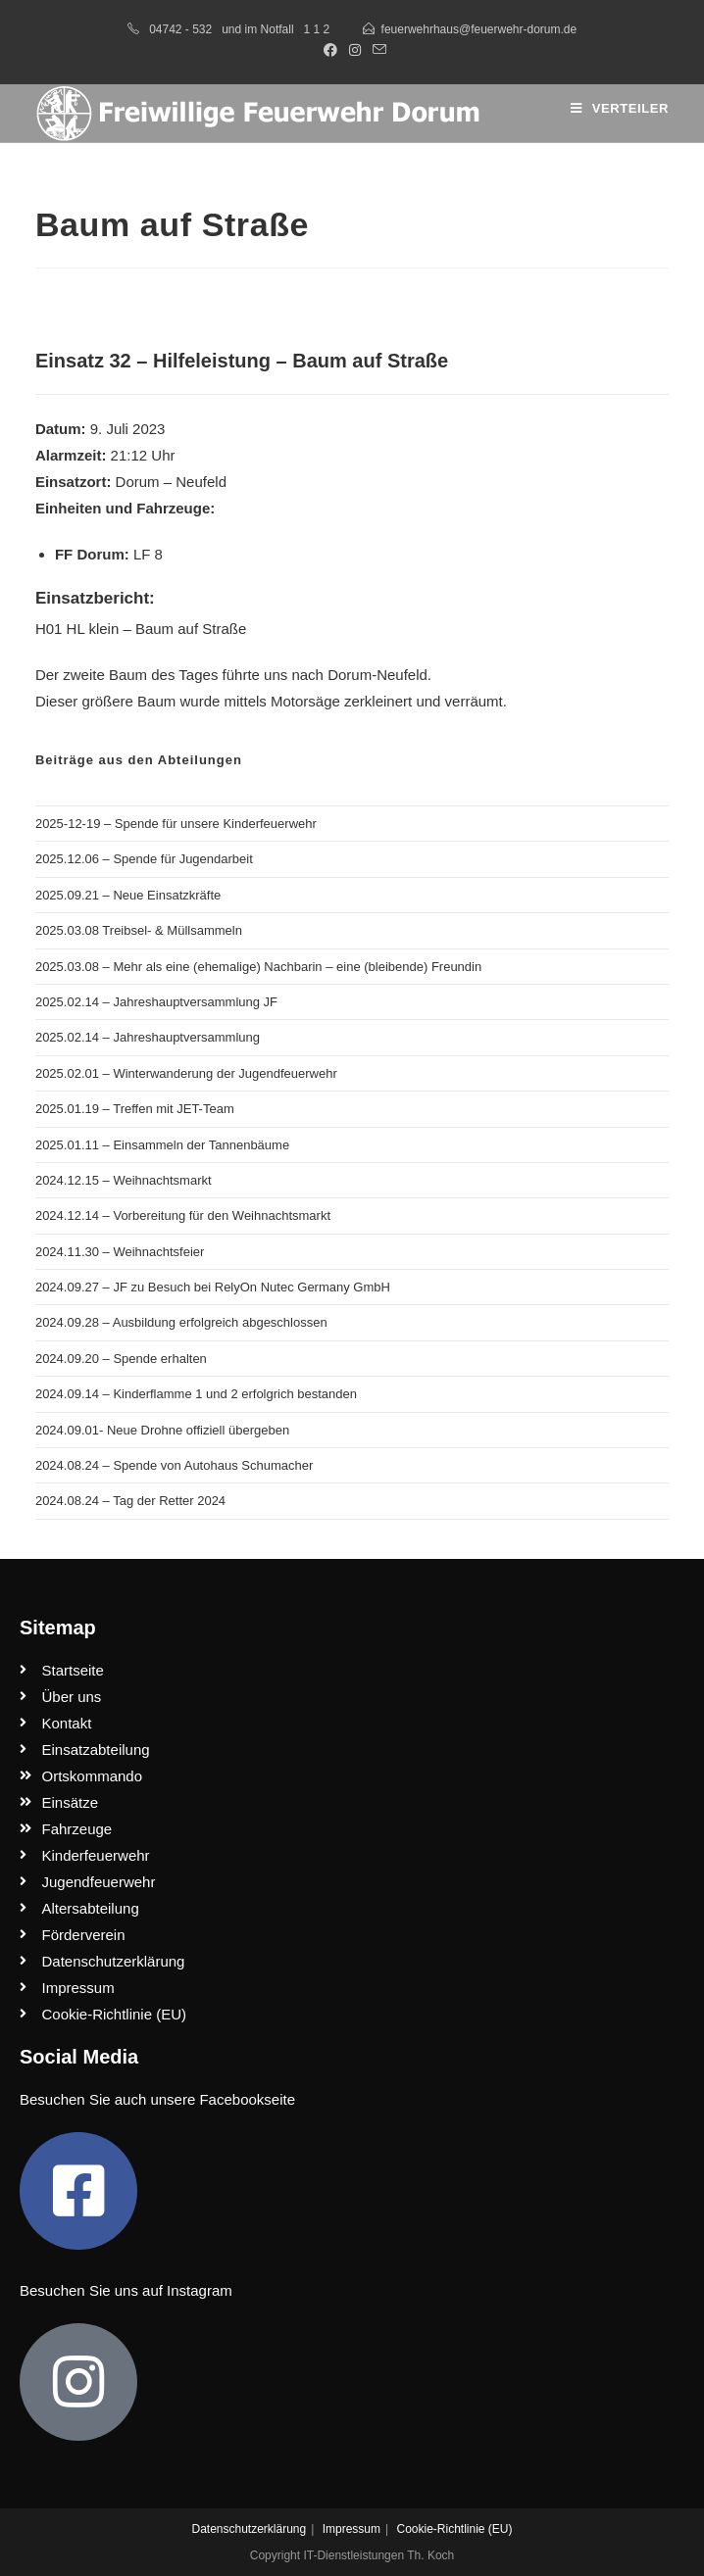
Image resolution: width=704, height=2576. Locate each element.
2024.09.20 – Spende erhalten (121, 1358)
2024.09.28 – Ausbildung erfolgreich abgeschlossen (181, 1322)
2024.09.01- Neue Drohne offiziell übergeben (162, 1430)
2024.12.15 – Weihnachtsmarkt (123, 1180)
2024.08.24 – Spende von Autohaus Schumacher (174, 1465)
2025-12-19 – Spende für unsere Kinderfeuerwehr (176, 823)
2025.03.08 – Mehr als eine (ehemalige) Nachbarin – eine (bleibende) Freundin (258, 966)
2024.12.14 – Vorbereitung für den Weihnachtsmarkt (182, 1215)
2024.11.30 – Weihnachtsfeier (120, 1251)
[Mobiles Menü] (620, 108)
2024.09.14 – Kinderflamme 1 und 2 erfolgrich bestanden (196, 1393)
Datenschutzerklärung (248, 2529)
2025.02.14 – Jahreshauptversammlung (147, 1037)
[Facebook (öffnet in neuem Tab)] (330, 50)
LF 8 (148, 554)
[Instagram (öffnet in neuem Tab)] (355, 50)
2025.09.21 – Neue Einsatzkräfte (128, 895)
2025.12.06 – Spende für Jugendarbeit (144, 858)
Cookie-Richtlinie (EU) (454, 2529)
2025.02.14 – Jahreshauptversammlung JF (156, 1002)
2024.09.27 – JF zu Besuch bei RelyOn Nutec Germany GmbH (212, 1287)
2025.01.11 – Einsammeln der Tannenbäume (162, 1145)
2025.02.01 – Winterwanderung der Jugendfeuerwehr (186, 1073)
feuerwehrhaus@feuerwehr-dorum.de (479, 29)
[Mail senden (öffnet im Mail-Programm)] (376, 50)
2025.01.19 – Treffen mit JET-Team (134, 1108)
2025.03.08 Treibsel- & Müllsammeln (138, 930)
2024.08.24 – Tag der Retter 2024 (130, 1500)
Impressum (351, 2529)
